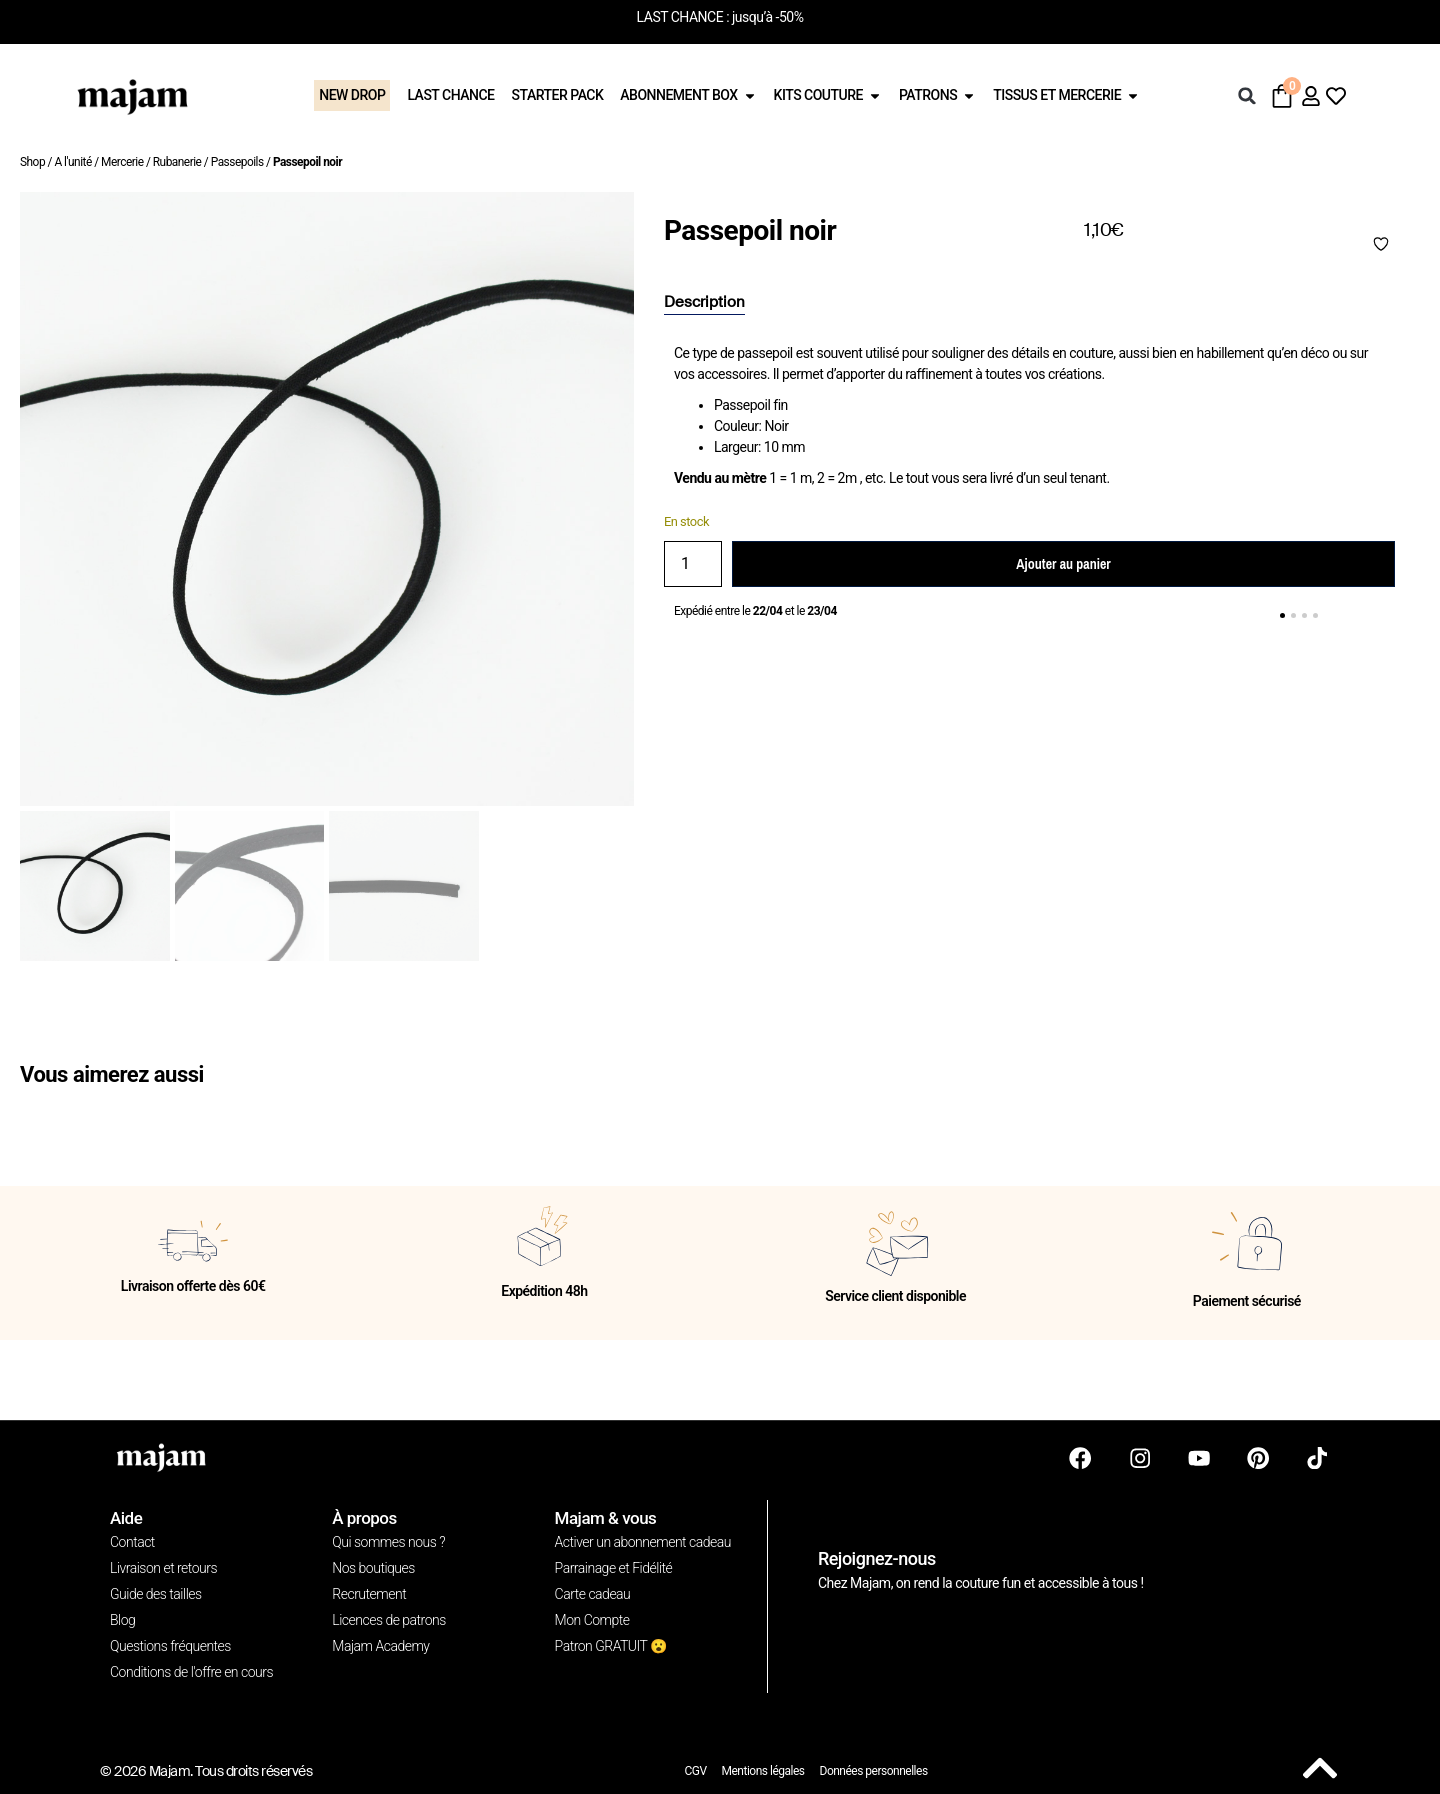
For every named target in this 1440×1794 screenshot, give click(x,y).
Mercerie (122, 162)
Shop (32, 162)
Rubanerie (177, 162)
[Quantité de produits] (693, 564)
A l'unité (72, 162)
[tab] (704, 303)
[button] (1247, 96)
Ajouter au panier (1063, 564)
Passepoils (237, 162)
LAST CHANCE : (683, 17)
